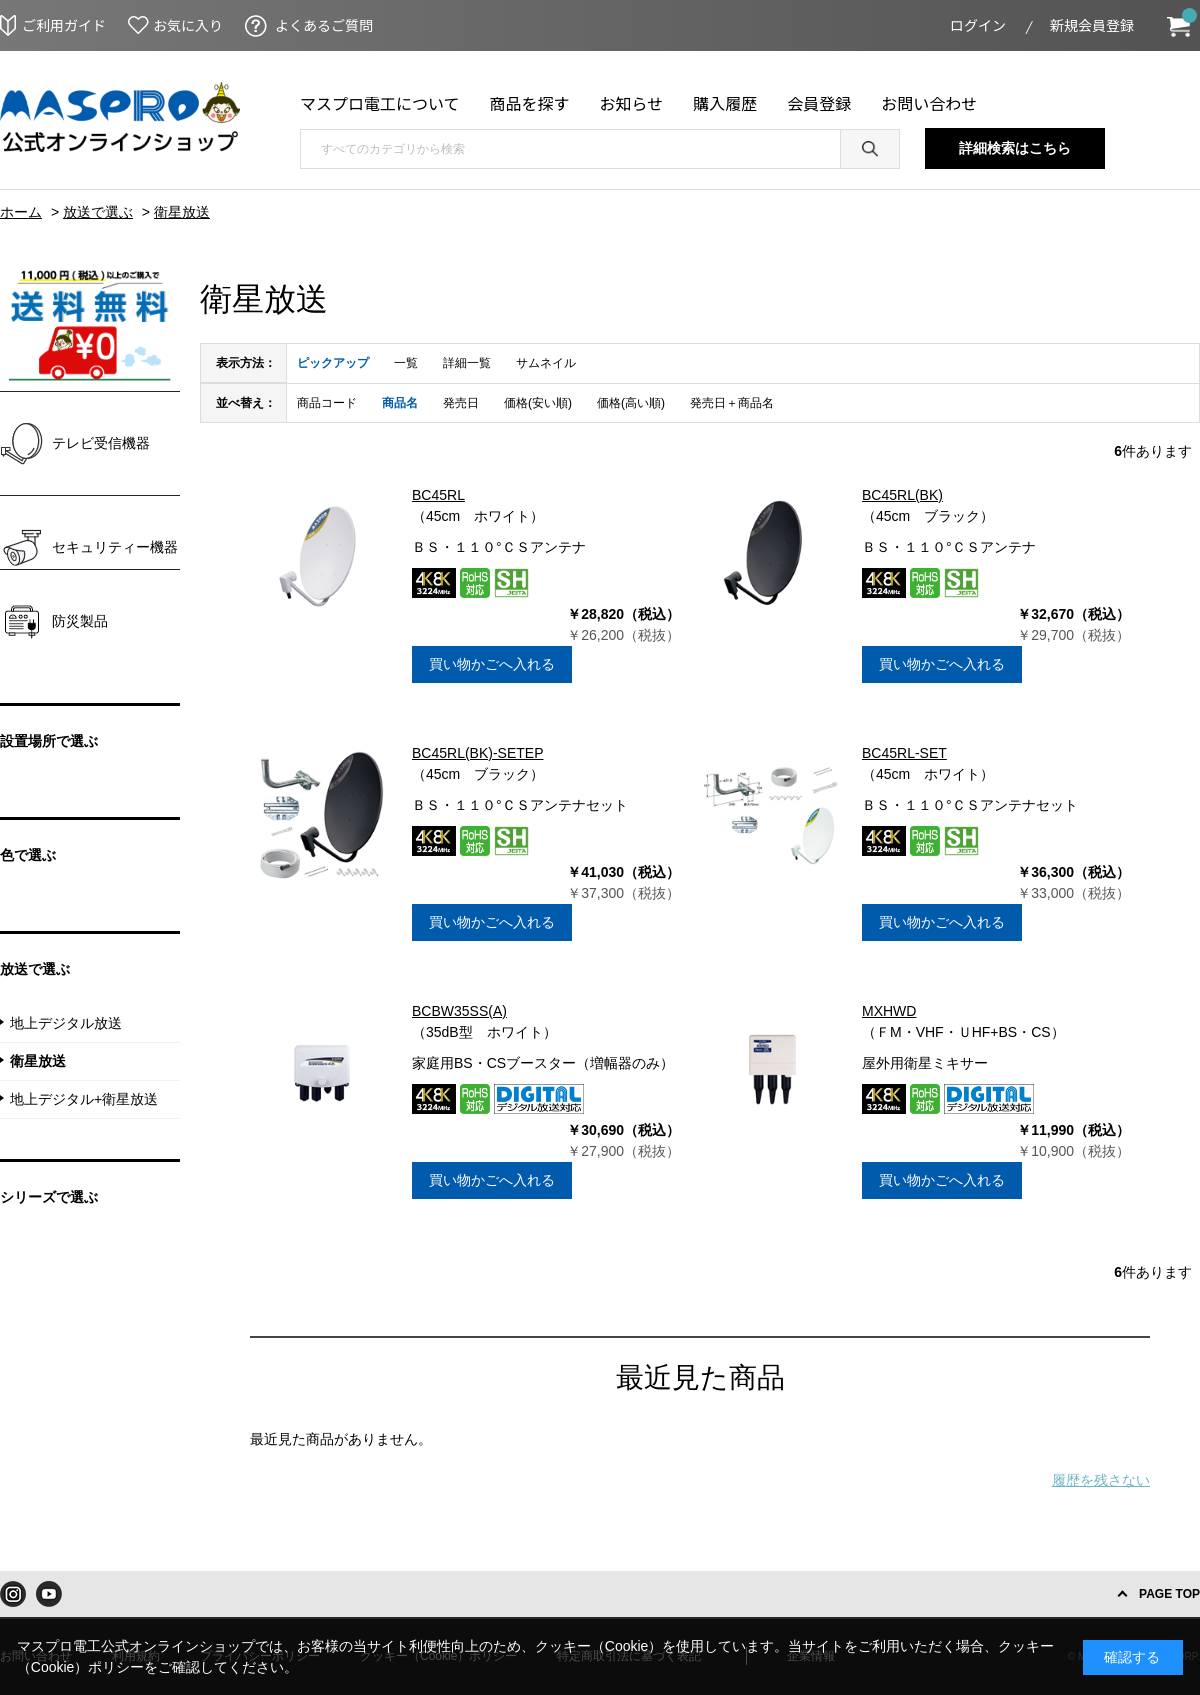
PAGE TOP (1169, 1594)
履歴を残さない (1101, 1480)
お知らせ (632, 103)
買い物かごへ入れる (492, 664)
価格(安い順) (538, 403)
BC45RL (438, 495)
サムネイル (546, 363)
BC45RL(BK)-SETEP (477, 753)
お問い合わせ (929, 103)
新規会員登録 (1092, 25)
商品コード (327, 403)
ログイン (978, 25)
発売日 (461, 403)
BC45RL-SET (904, 753)
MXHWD (889, 1011)
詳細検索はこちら (1015, 148)
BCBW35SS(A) (459, 1011)
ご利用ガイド (64, 25)
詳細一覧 (467, 363)
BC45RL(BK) (902, 495)
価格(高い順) (631, 403)
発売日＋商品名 (732, 403)
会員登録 (819, 103)
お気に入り (188, 25)
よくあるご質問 (324, 25)
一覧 (406, 363)
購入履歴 (725, 103)
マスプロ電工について (380, 103)
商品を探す (530, 103)
